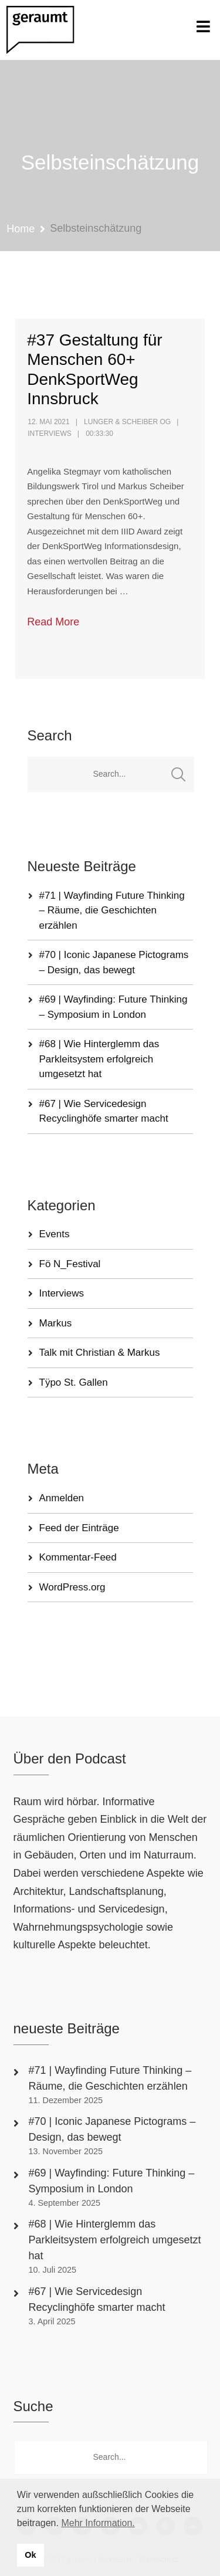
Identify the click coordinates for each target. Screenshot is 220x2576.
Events (54, 1234)
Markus (55, 1323)
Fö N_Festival (70, 1264)
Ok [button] (30, 2555)
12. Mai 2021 (48, 422)
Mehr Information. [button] (97, 2523)
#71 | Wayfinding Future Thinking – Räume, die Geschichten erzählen (112, 910)
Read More (53, 622)
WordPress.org (72, 1587)
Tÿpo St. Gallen (73, 1382)
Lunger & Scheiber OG (127, 422)
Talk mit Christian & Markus (99, 1352)
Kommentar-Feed (78, 1557)
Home (20, 229)
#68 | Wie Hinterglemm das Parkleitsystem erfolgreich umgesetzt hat (99, 1058)
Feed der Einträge (79, 1528)
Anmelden (61, 1498)
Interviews (49, 433)
